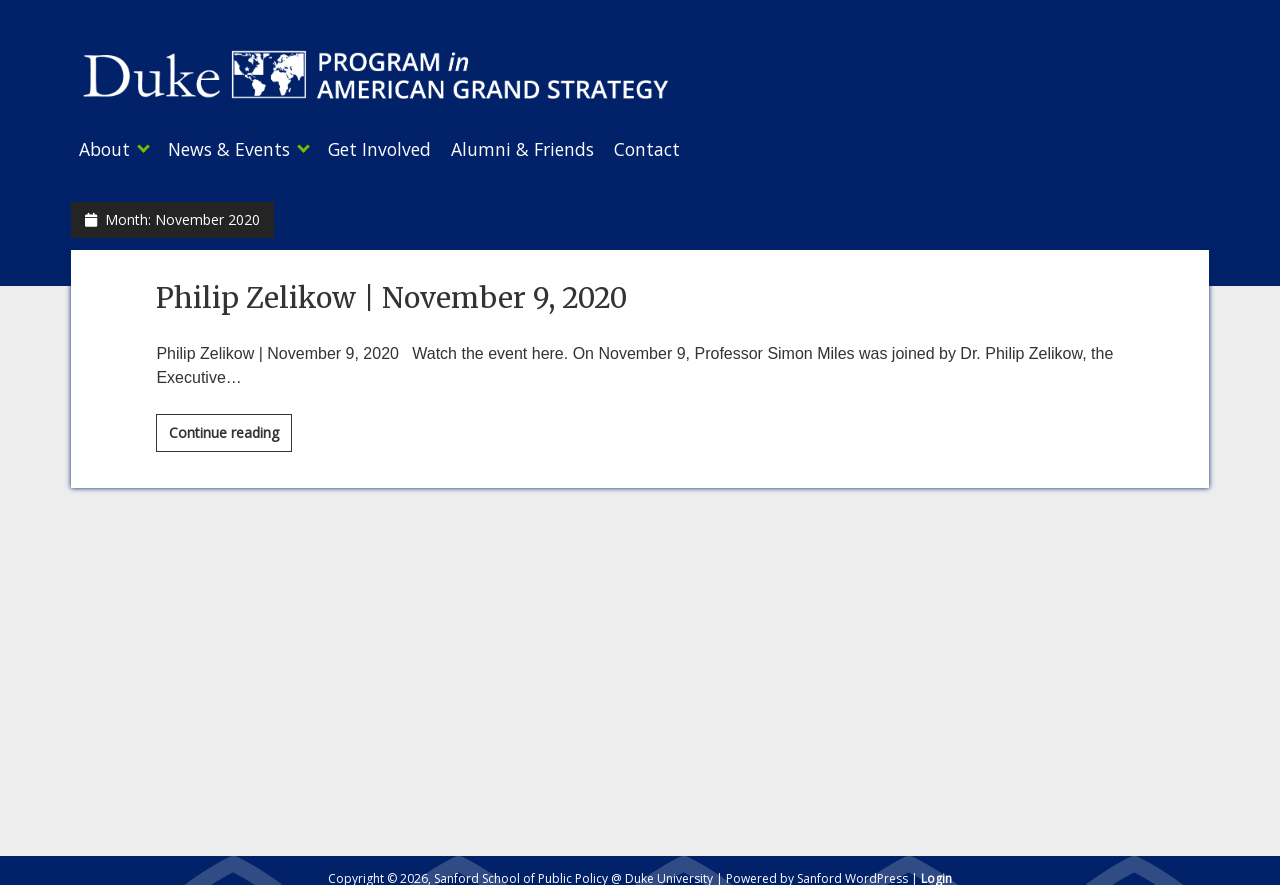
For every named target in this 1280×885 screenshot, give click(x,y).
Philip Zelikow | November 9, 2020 (391, 292)
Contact (687, 149)
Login (936, 872)
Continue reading (230, 430)
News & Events (239, 149)
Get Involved (399, 149)
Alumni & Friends (552, 149)
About (104, 149)
